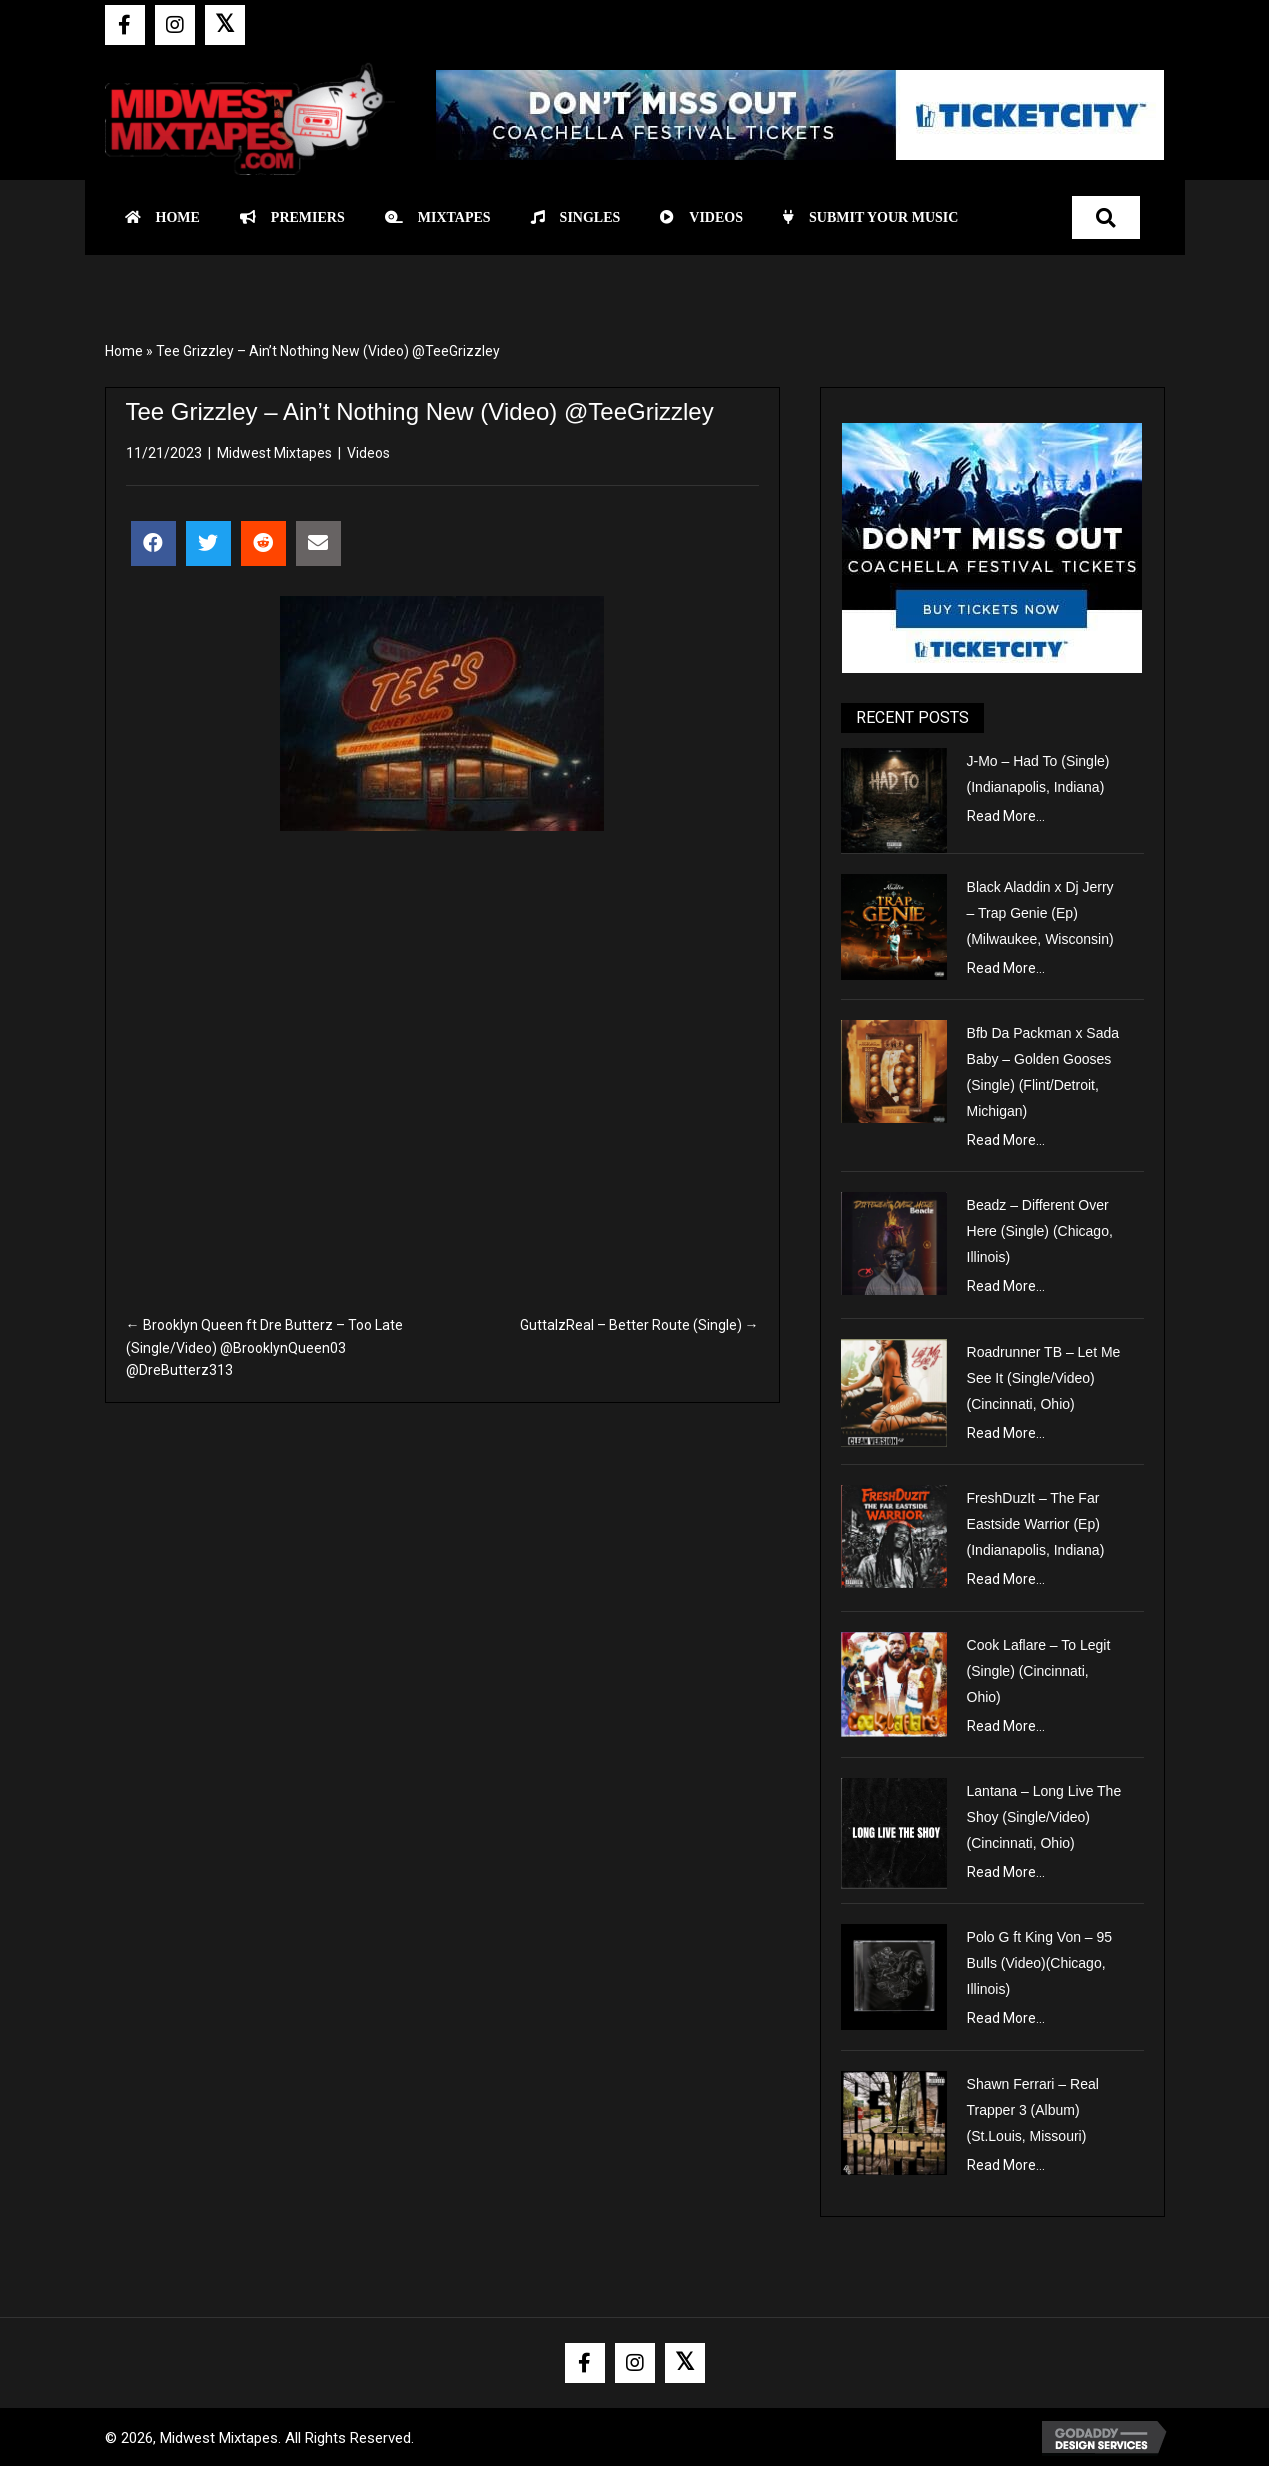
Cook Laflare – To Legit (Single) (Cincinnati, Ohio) (1039, 1671)
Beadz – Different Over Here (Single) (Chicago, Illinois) (1040, 1231)
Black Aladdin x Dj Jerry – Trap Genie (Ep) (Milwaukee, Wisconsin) (1040, 913)
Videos (368, 453)
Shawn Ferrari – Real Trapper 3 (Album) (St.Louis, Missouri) (1033, 2110)
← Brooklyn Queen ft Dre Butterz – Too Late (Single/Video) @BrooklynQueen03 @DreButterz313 (264, 1347)
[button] (125, 25)
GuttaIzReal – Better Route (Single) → (639, 1325)
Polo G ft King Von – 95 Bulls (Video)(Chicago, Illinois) (1040, 1963)
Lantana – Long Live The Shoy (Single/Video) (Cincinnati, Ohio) (1044, 1817)
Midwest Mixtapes (274, 453)
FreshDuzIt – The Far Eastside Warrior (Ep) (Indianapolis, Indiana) (1036, 1524)
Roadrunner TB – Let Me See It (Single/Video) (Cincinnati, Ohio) (1044, 1378)
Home (124, 351)
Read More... (1006, 816)
